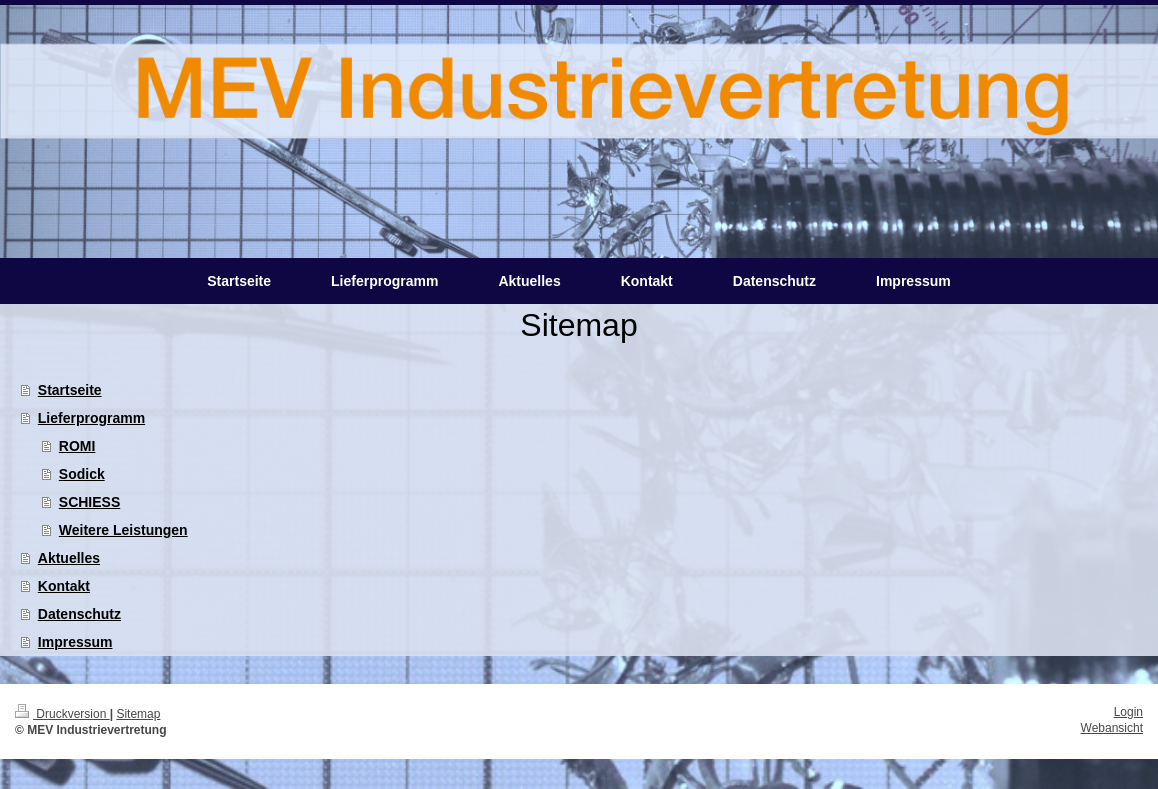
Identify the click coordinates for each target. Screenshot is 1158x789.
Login (1128, 712)
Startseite (70, 390)
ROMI (77, 446)
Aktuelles (69, 558)
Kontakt (64, 586)
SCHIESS (89, 502)
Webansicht (1112, 728)
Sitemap (138, 714)
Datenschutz (79, 614)
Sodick (82, 474)
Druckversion (62, 714)
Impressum (75, 642)
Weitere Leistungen (123, 530)
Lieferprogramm (91, 418)
